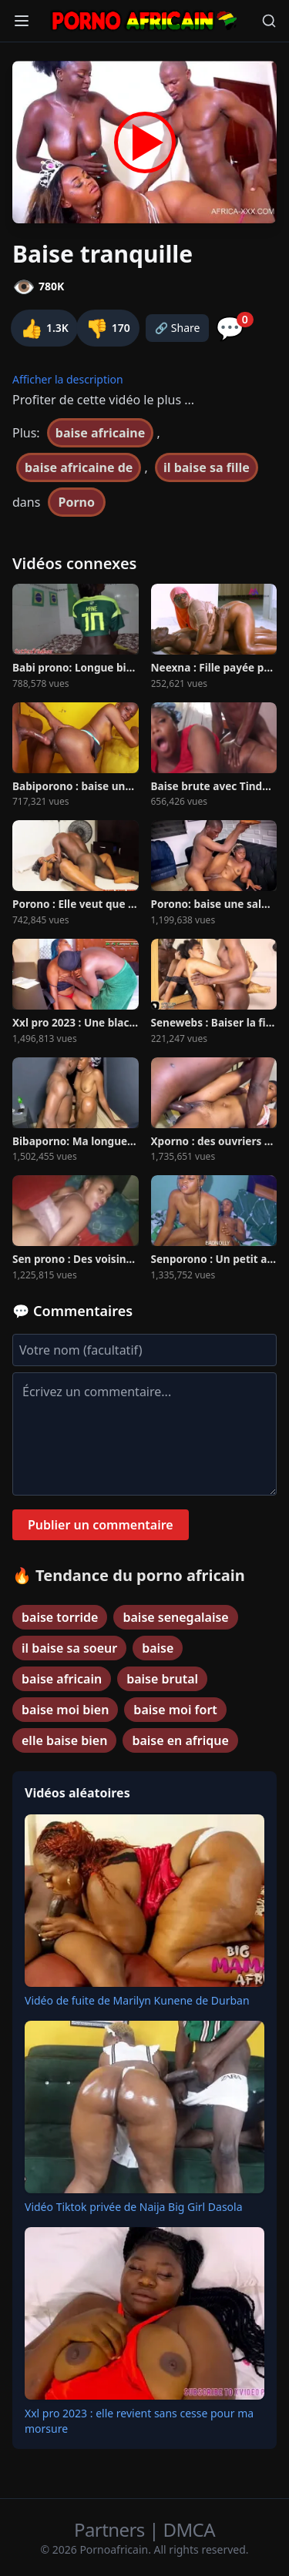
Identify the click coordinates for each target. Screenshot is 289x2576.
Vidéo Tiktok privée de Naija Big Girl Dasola (134, 2206)
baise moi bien (65, 1709)
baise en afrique (180, 1740)
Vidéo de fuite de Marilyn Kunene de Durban (137, 2000)
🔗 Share (177, 327)
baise (157, 1648)
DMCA (189, 2529)
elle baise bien (64, 1740)
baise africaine (100, 432)
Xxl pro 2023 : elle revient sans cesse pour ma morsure (139, 2421)
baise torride (60, 1617)
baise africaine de (79, 467)
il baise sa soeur (69, 1648)
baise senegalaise (175, 1617)
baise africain (62, 1678)
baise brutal (162, 1678)
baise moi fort (175, 1709)
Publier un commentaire (100, 1524)
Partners (111, 2529)
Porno (77, 502)
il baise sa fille (206, 467)
